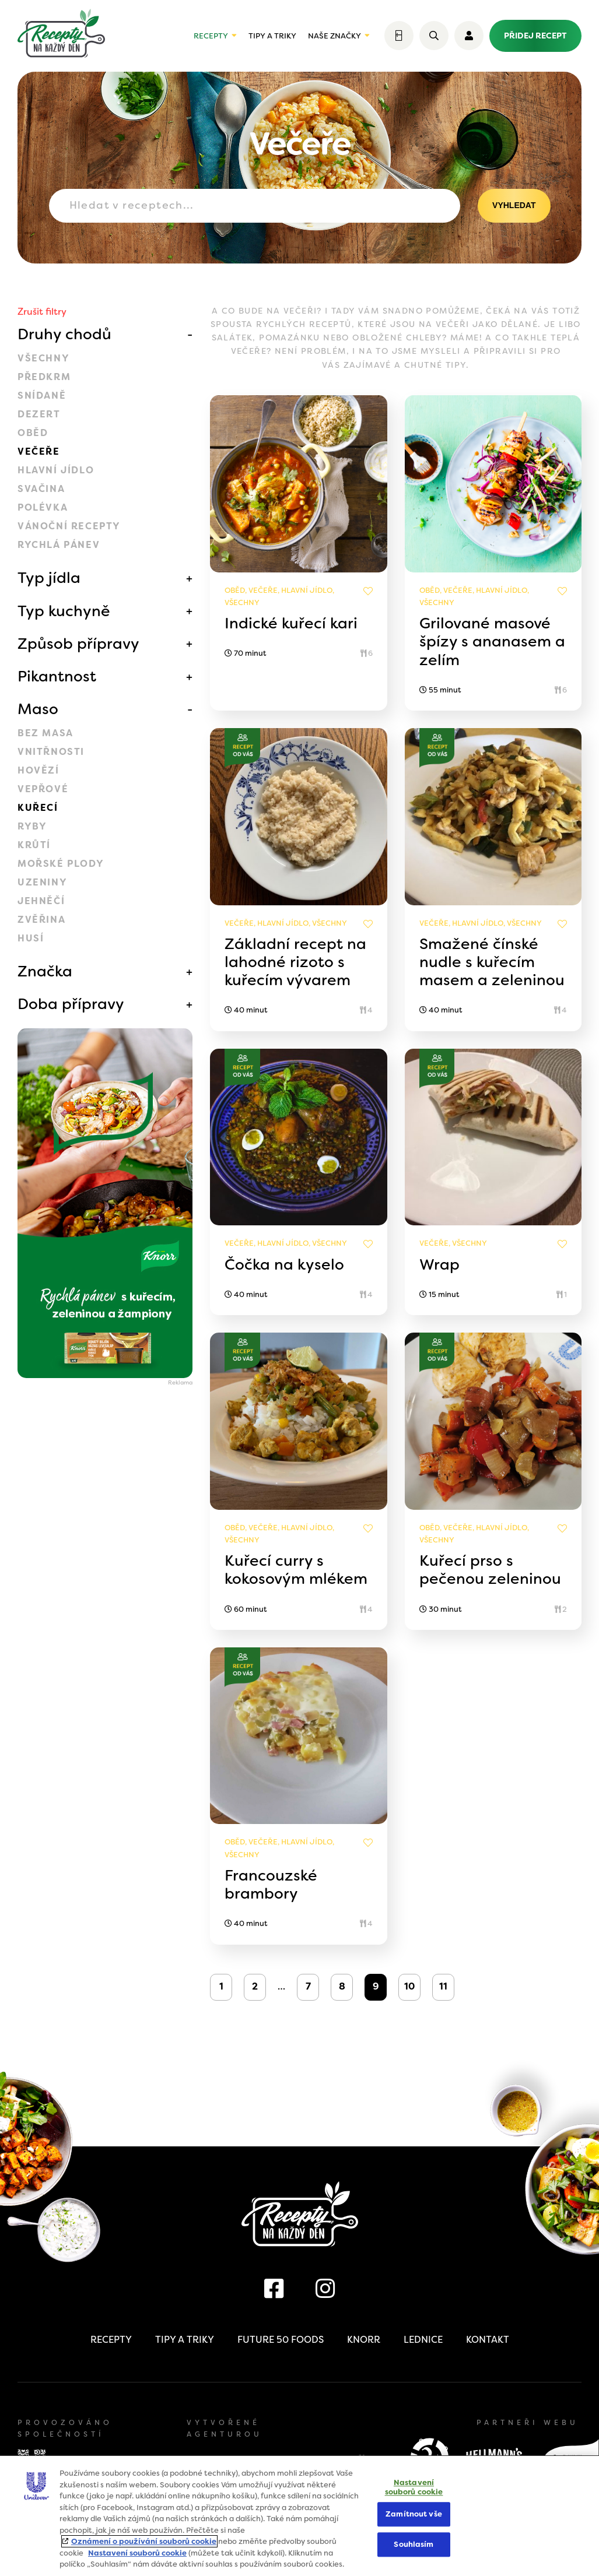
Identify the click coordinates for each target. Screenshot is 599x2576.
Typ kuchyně (63, 611)
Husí (30, 938)
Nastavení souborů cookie (137, 2553)
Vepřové (42, 789)
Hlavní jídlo (55, 470)
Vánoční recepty (69, 526)
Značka (44, 971)
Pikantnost (56, 676)
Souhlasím (413, 2544)
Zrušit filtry (41, 311)
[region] (299, 2515)
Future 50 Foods (280, 2339)
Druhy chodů (64, 334)
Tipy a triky (272, 36)
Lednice (423, 2339)
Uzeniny (42, 882)
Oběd (32, 433)
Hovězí (38, 770)
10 (409, 1986)
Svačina (41, 489)
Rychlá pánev (58, 545)
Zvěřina (41, 919)
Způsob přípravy (78, 643)
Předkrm (44, 377)
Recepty (211, 36)
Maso (37, 709)
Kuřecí (37, 808)
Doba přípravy (70, 1004)
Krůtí (34, 845)
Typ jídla (48, 578)
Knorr (363, 2339)
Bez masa (45, 733)
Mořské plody (60, 864)
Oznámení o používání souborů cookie (143, 2541)
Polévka (42, 507)
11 (443, 1986)
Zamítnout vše (414, 2514)
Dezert (39, 414)
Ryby (32, 826)
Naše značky (334, 36)
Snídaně (41, 395)
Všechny (43, 358)
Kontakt (487, 2339)
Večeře (38, 451)
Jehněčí (41, 901)
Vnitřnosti (51, 752)
